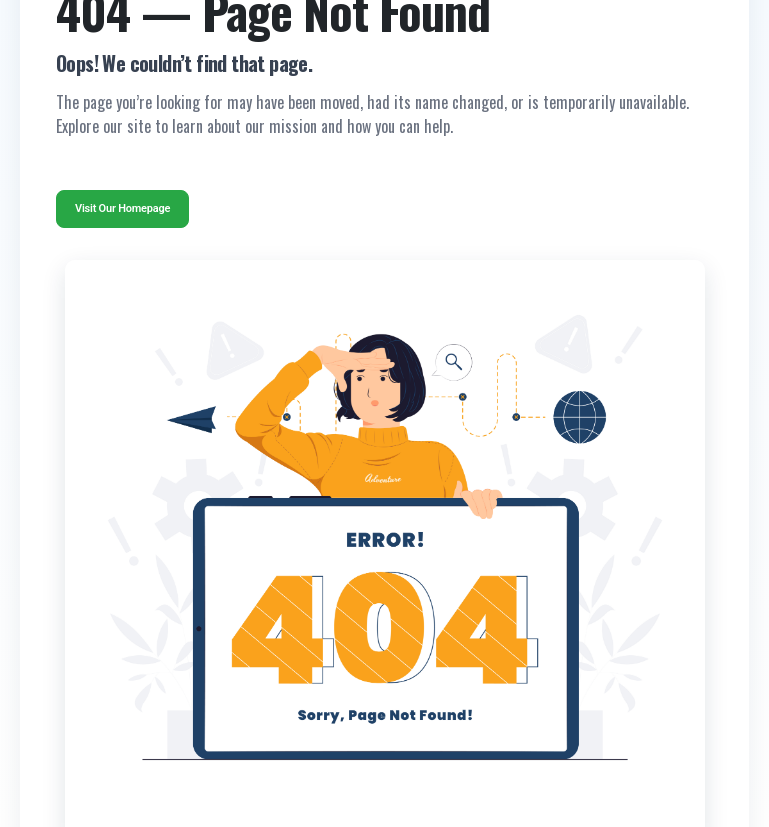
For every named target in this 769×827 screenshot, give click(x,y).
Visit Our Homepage (122, 208)
